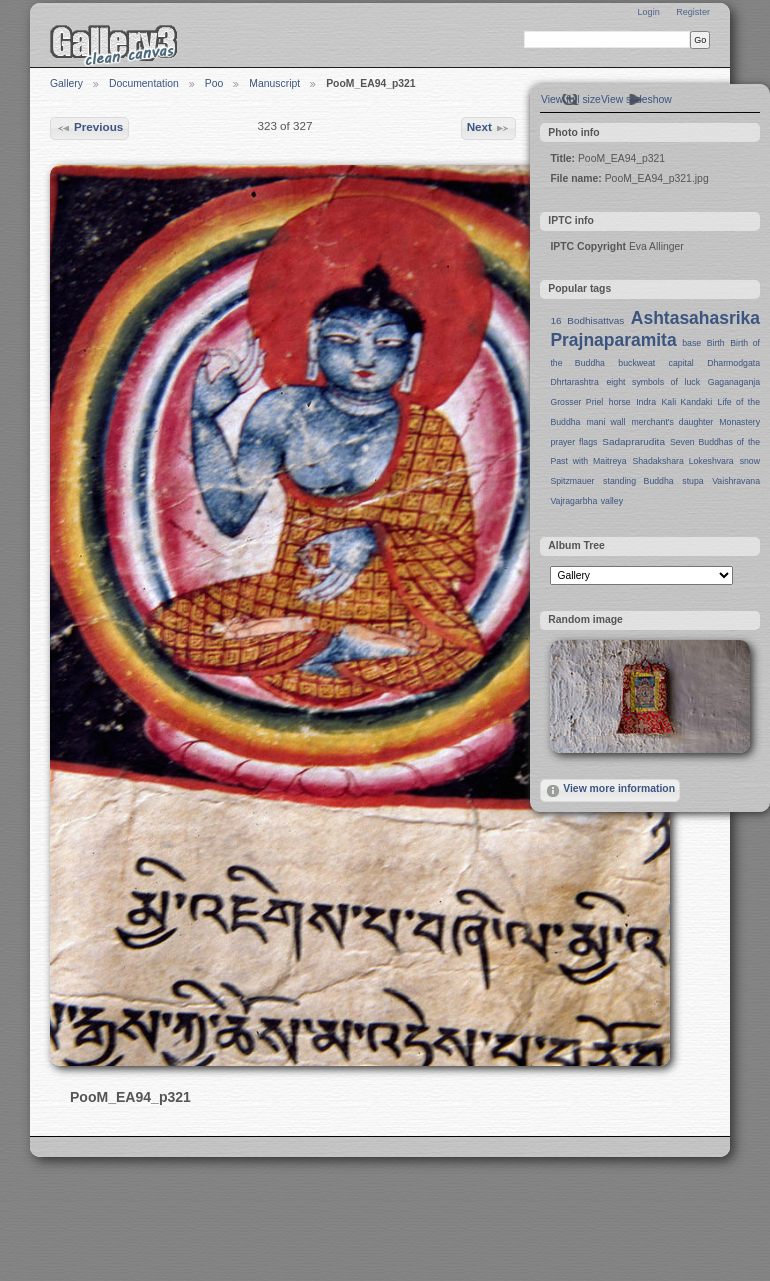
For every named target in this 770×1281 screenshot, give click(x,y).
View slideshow (636, 99)
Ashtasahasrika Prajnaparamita (655, 329)
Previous (90, 128)
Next (489, 128)
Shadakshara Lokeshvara (682, 461)
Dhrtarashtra (574, 382)
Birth (716, 343)
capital (681, 363)
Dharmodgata (733, 363)
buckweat (636, 363)
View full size (571, 99)
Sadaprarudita (633, 441)
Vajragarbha (573, 501)
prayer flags (573, 442)
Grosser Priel (576, 402)
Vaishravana (736, 481)
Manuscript (274, 83)
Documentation (144, 83)
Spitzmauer (572, 481)
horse (620, 402)
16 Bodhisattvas (587, 320)
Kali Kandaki (687, 402)
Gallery (66, 83)
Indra (646, 402)
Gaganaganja (734, 382)
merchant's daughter (672, 422)
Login (648, 12)
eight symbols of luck (653, 382)
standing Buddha (638, 481)
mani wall (606, 422)
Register (693, 12)
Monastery (739, 422)
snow (750, 461)
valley (612, 501)
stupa (692, 481)
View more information (610, 791)
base (691, 343)
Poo (214, 83)
